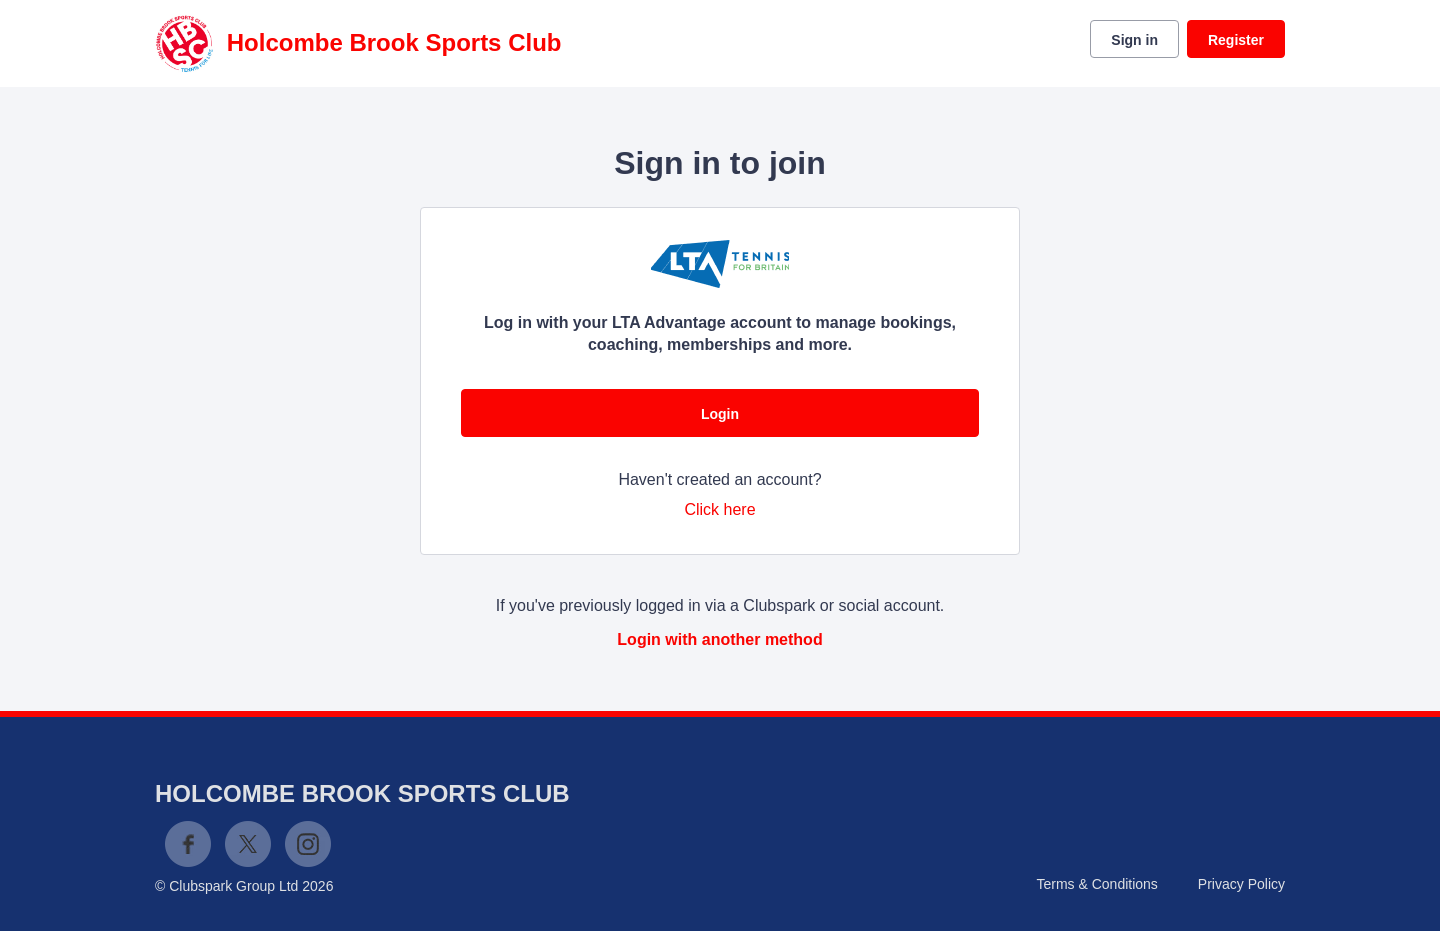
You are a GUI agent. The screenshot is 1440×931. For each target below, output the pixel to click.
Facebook (188, 844)
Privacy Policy (1241, 884)
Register (1236, 40)
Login (720, 414)
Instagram (308, 844)
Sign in (1134, 40)
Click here (719, 509)
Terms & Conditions (1096, 884)
